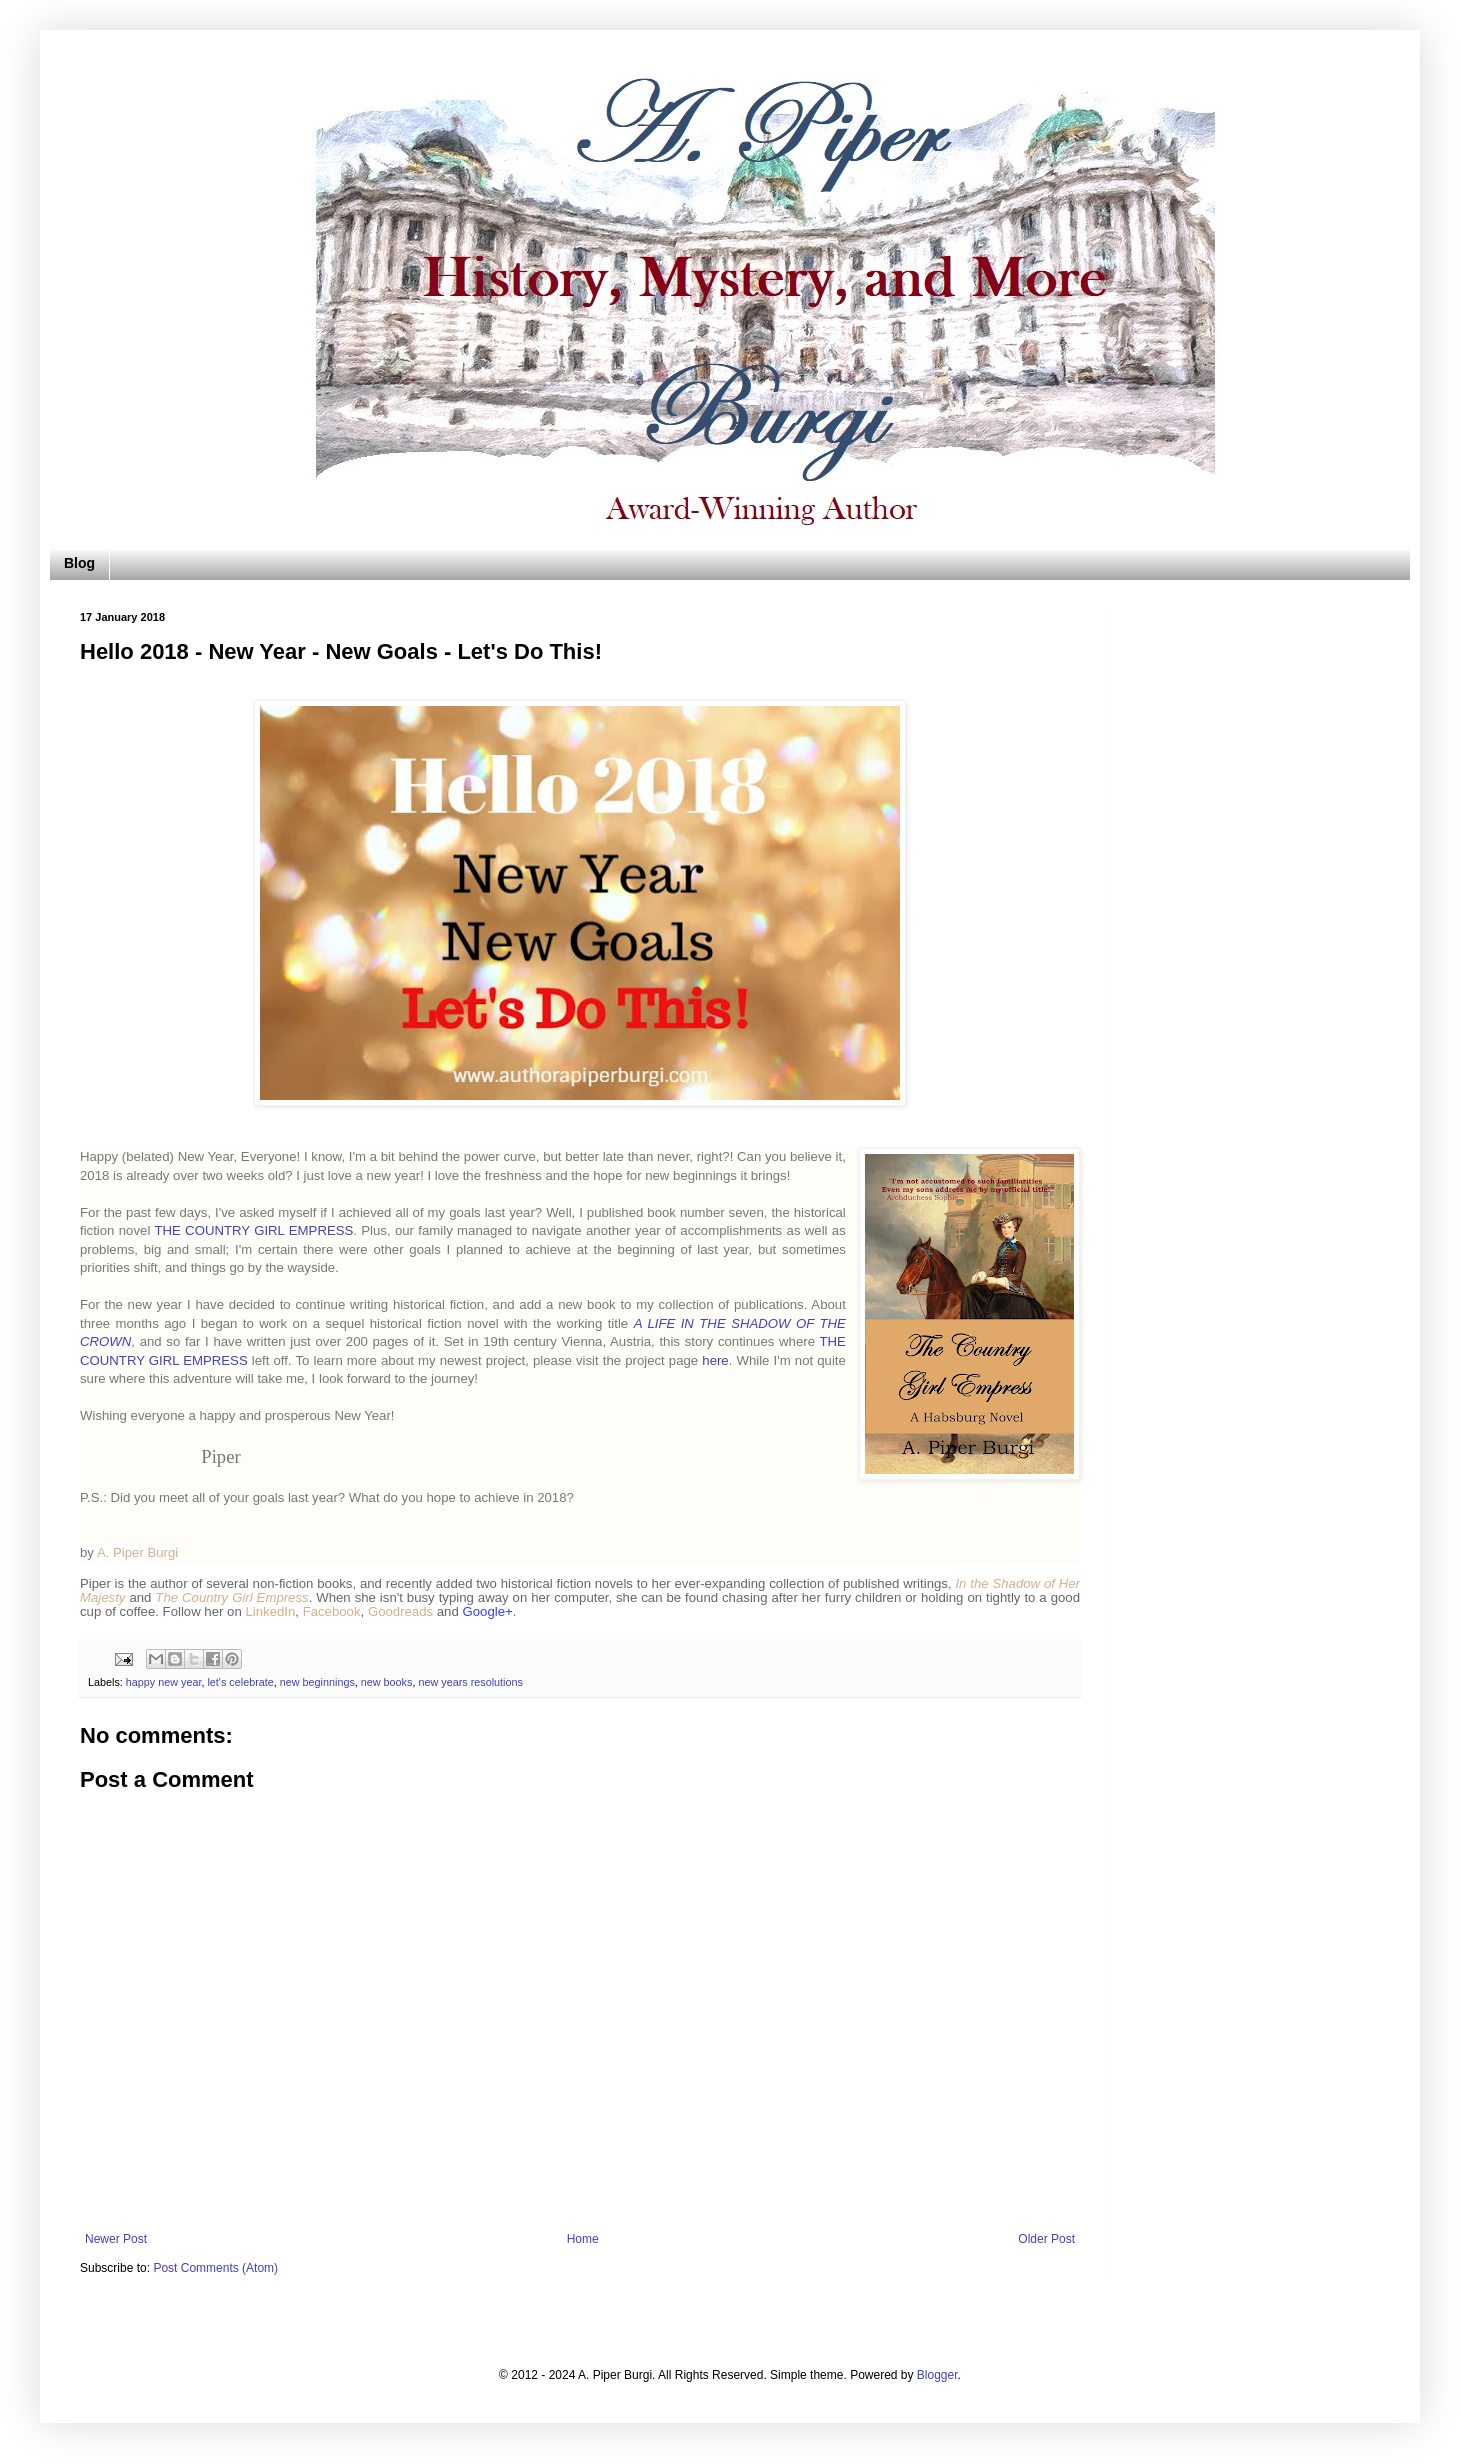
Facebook (332, 1611)
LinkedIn (270, 1611)
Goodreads (400, 1611)
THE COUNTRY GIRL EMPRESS (253, 1230)
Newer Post (116, 2239)
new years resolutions (470, 1682)
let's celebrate (240, 1682)
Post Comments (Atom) (215, 2268)
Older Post (1046, 2239)
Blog (79, 563)
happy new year (164, 1682)
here (715, 1360)
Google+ (487, 1611)
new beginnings (317, 1682)
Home (583, 2239)
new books (387, 1682)
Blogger (937, 2375)
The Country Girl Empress (231, 1597)
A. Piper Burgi (137, 1552)
